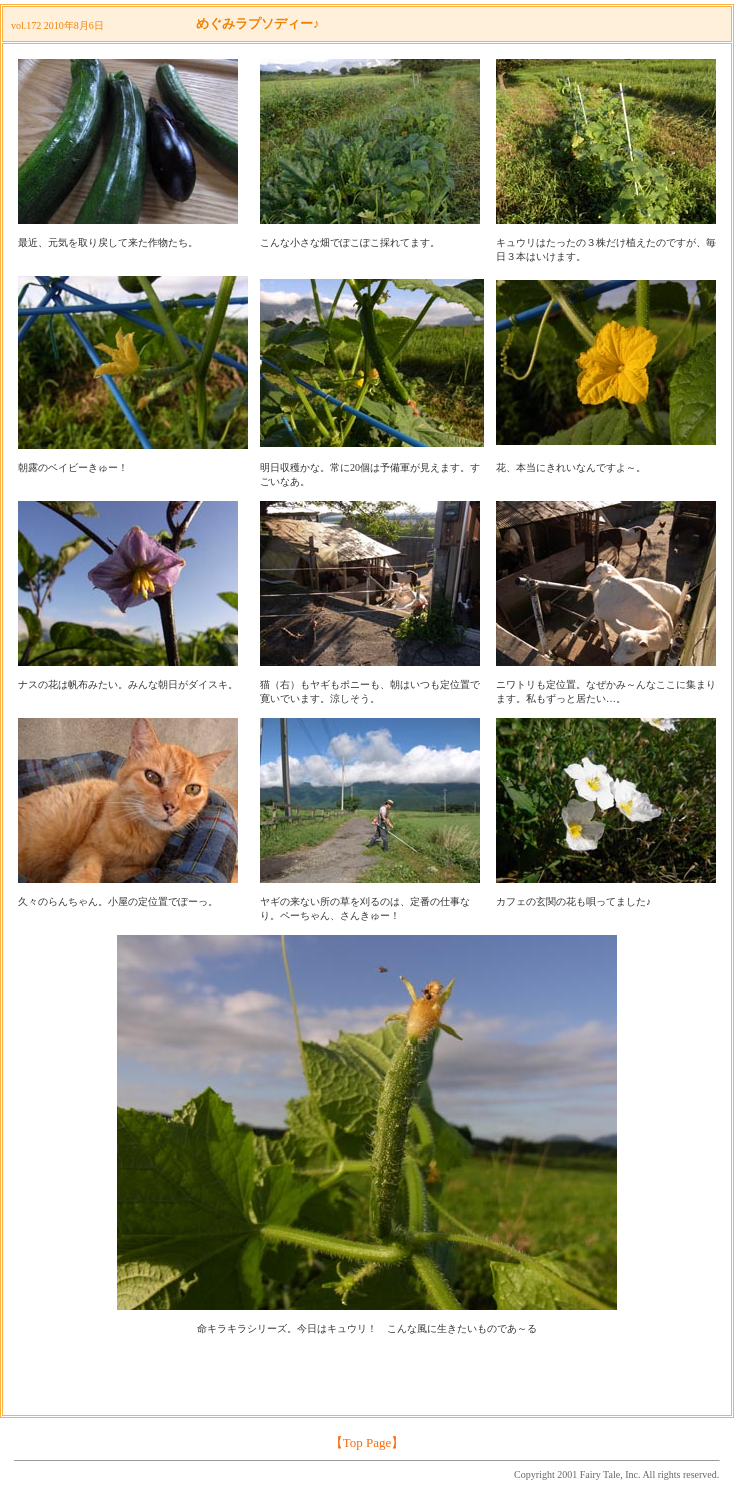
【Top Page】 (367, 1442)
